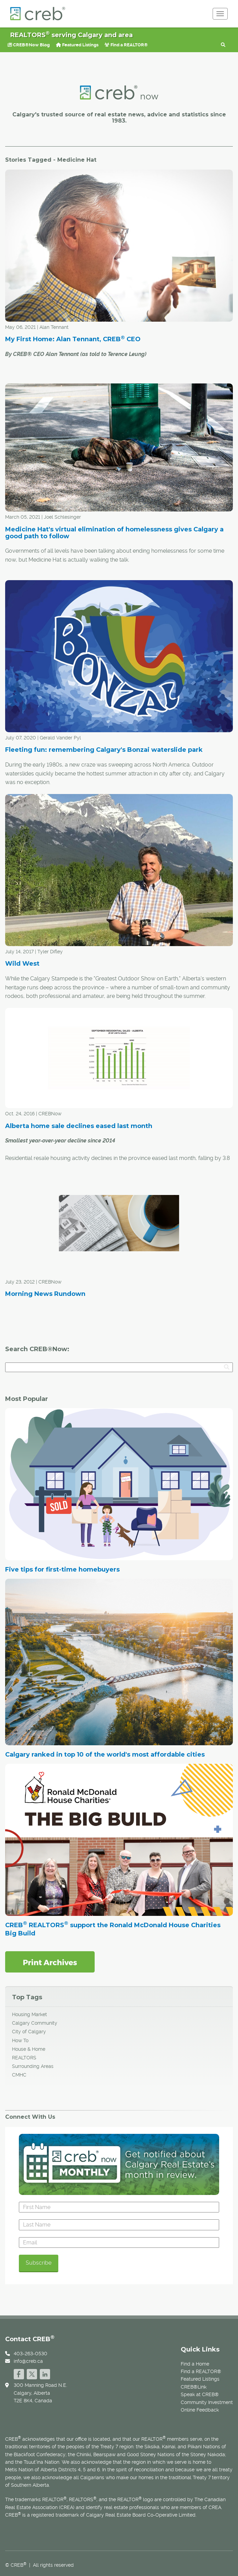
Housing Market (29, 2014)
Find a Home (195, 2364)
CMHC (19, 2075)
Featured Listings (77, 44)
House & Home (28, 2049)
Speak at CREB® (200, 2394)
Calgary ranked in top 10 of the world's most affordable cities (105, 1754)
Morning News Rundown (45, 1294)
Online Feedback (200, 2410)
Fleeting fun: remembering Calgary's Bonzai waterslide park (104, 750)
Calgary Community (34, 2023)
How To (20, 2040)
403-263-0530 (30, 2353)
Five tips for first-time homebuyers (62, 1569)
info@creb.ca (28, 2361)
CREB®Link (193, 2387)
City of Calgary (29, 2031)
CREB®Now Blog (29, 44)
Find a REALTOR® (126, 44)
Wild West (22, 963)
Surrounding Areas (32, 2066)
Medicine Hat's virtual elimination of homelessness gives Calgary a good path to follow (114, 533)
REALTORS (24, 2057)
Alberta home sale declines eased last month (78, 1126)
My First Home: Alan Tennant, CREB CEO (73, 339)
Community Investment (207, 2402)
